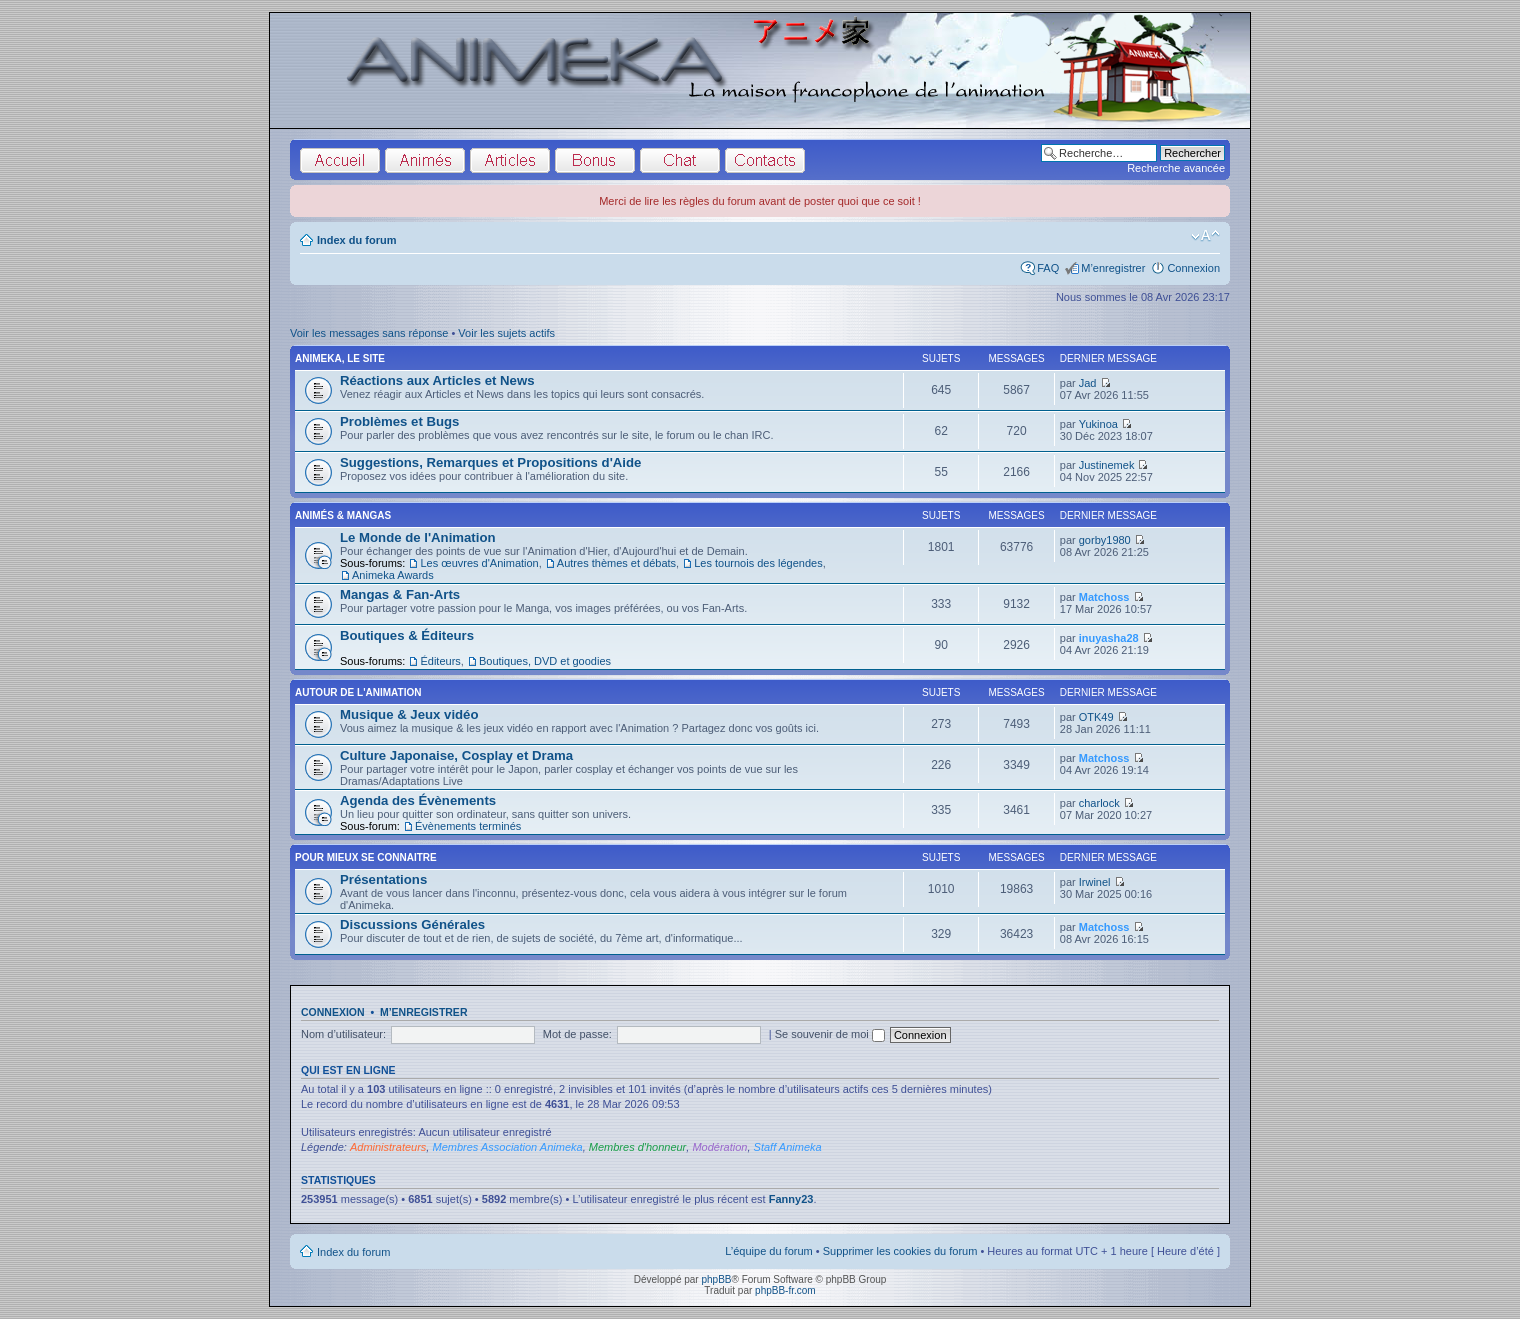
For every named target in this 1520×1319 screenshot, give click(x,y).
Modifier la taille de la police (1205, 236)
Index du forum (356, 240)
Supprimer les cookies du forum (900, 1251)
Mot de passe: (577, 1034)
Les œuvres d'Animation (479, 563)
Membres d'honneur (638, 1147)
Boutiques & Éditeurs (407, 635)
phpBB (716, 1279)
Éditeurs (440, 661)
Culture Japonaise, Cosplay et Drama (456, 755)
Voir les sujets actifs (506, 333)
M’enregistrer (1113, 268)
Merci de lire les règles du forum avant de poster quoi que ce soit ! (760, 201)
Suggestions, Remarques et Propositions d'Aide (490, 462)
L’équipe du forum (768, 1251)
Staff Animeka (788, 1147)
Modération (719, 1147)
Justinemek (1107, 465)
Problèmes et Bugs (399, 421)
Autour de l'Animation (358, 692)
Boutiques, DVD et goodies (545, 661)
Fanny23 (791, 1199)
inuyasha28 (1109, 638)
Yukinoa (1098, 424)
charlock (1099, 803)
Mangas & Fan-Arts (400, 594)
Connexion (1193, 268)
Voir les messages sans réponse (369, 333)
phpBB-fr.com (785, 1290)
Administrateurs (388, 1147)
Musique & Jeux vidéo (409, 714)
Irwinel (1095, 882)
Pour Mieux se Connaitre (366, 857)
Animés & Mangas (343, 515)
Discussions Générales (412, 924)
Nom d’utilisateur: (343, 1034)
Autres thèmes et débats (616, 563)
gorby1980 (1105, 540)
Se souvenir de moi (830, 1034)
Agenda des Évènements (418, 800)
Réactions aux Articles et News (437, 380)
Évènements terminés (468, 826)
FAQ (1048, 268)
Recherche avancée (1176, 168)
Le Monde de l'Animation (418, 537)
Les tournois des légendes (758, 563)
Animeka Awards (393, 575)
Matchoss (1104, 597)
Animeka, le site (340, 358)
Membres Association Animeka (507, 1147)
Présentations (383, 879)
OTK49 (1096, 717)
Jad (1088, 383)
